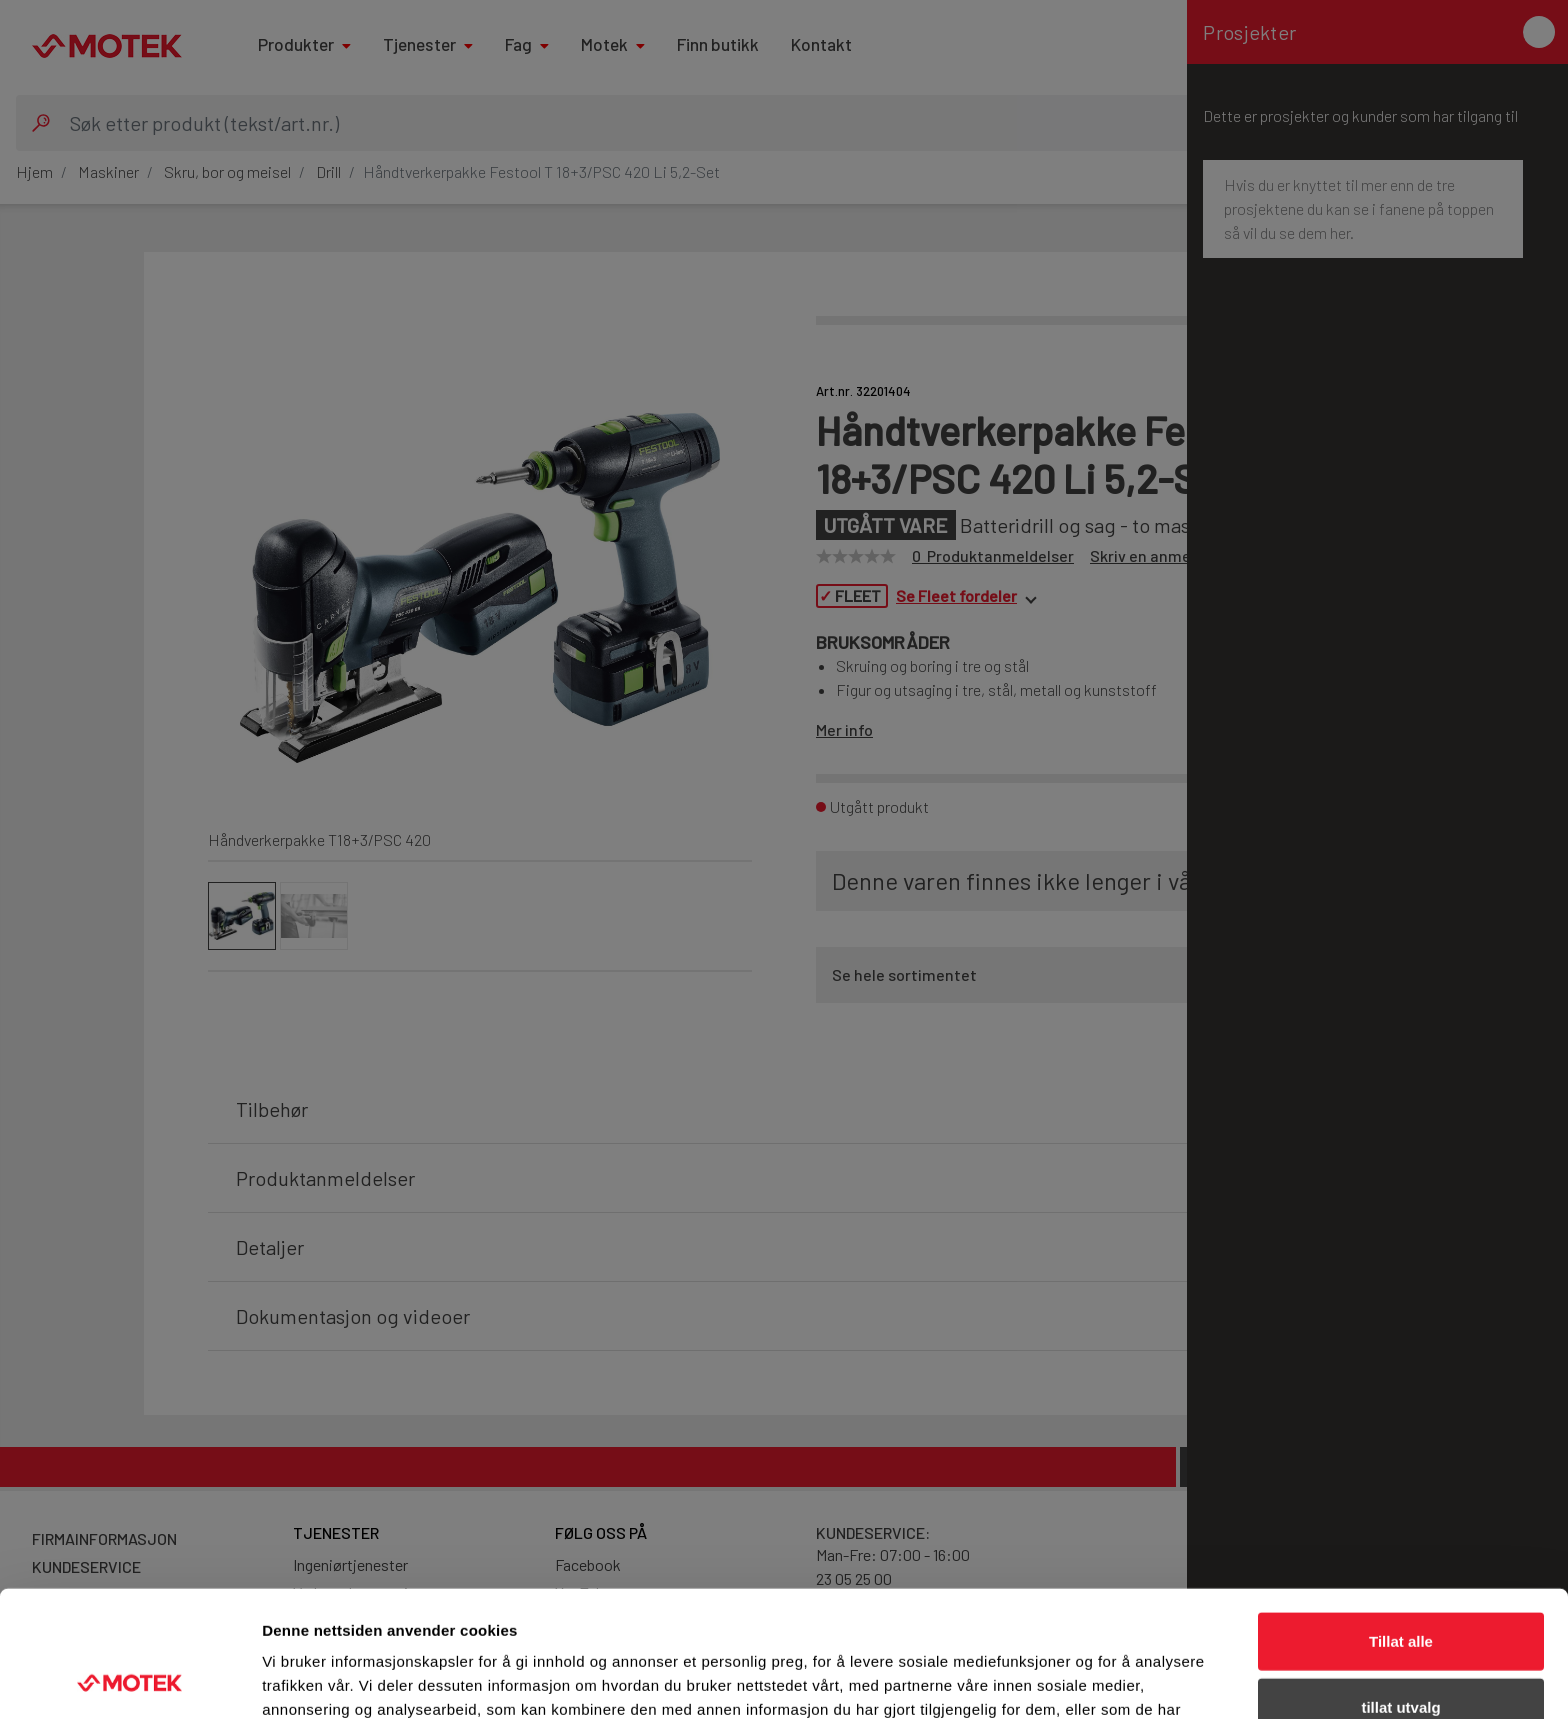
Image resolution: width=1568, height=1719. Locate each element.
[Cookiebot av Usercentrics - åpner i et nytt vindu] (129, 1680)
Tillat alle (1401, 1522)
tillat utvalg (1400, 1588)
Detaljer (1065, 1679)
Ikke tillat (1401, 1653)
